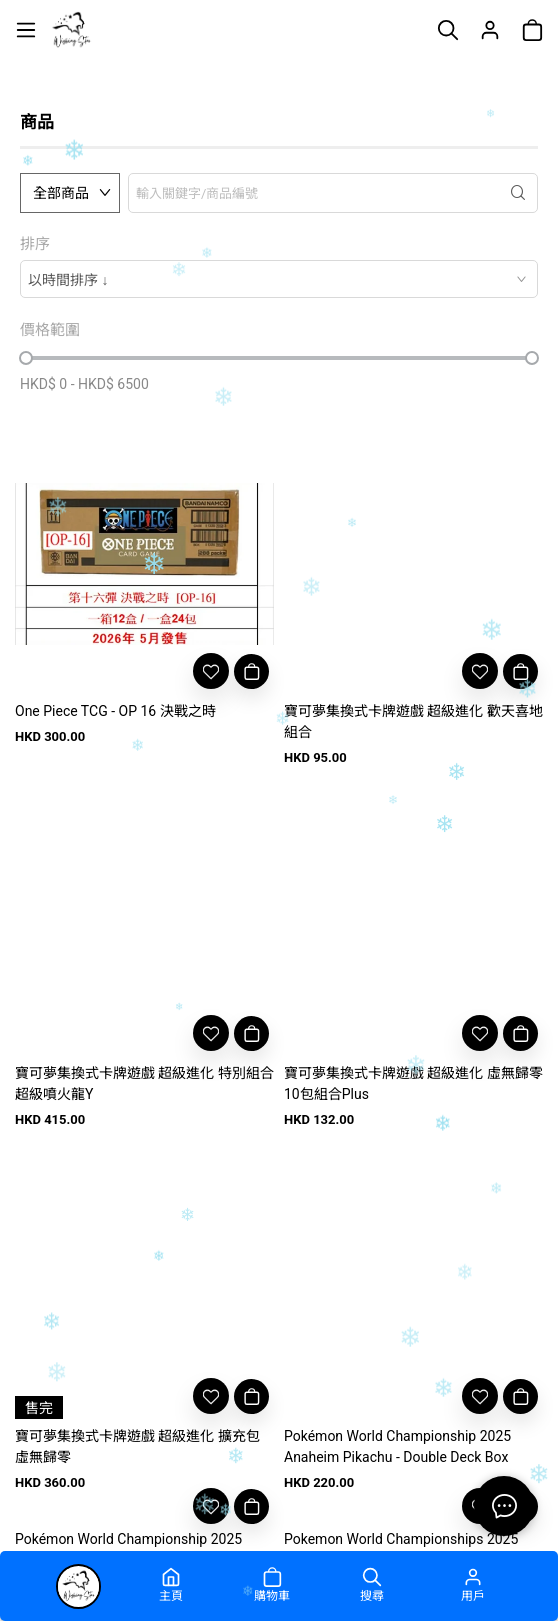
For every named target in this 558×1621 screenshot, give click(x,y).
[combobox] (279, 279)
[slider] (26, 358)
